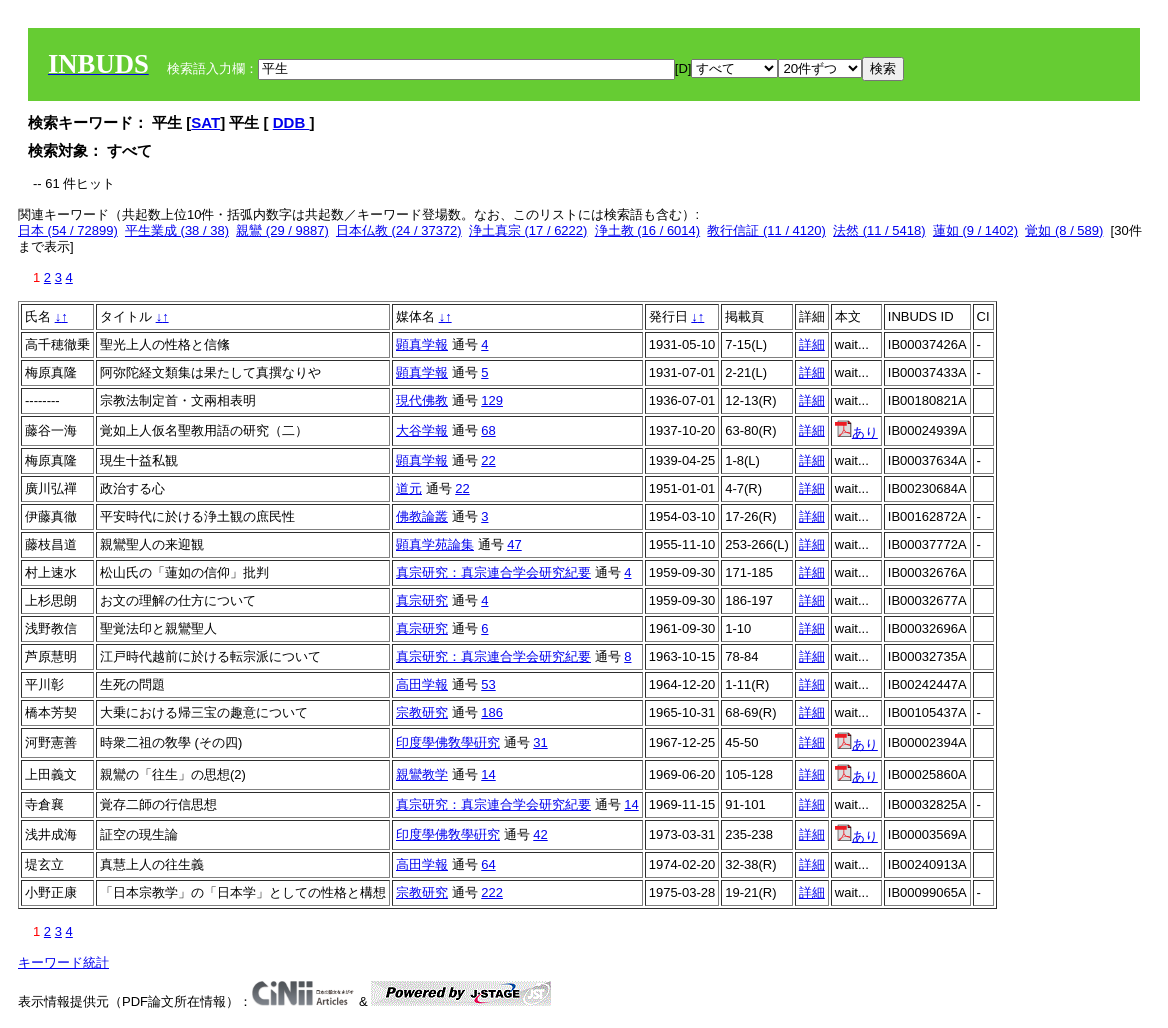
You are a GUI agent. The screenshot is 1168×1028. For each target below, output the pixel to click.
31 (540, 742)
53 (488, 684)
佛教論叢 (422, 516)
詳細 (812, 344)
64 (488, 864)
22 (488, 460)
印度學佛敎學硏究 (448, 742)
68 (488, 430)
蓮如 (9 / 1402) (975, 230)
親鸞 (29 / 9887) (282, 230)
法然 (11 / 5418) (879, 230)
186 (492, 712)
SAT (205, 122)
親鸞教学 (422, 774)
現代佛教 (422, 400)
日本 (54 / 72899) (68, 230)
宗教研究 (422, 712)
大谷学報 (422, 430)
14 (488, 774)
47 (514, 544)
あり (856, 432)
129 (492, 400)
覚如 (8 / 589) (1064, 230)
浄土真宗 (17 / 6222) (528, 230)
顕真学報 (422, 344)
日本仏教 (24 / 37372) (399, 230)
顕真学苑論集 (435, 544)
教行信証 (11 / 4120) (766, 230)
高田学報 (422, 684)
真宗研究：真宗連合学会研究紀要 (493, 572)
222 (492, 892)
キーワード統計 (63, 962)
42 (540, 834)
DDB (291, 122)
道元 (409, 488)
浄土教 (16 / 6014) (648, 230)
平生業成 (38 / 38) (177, 230)
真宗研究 (422, 600)
